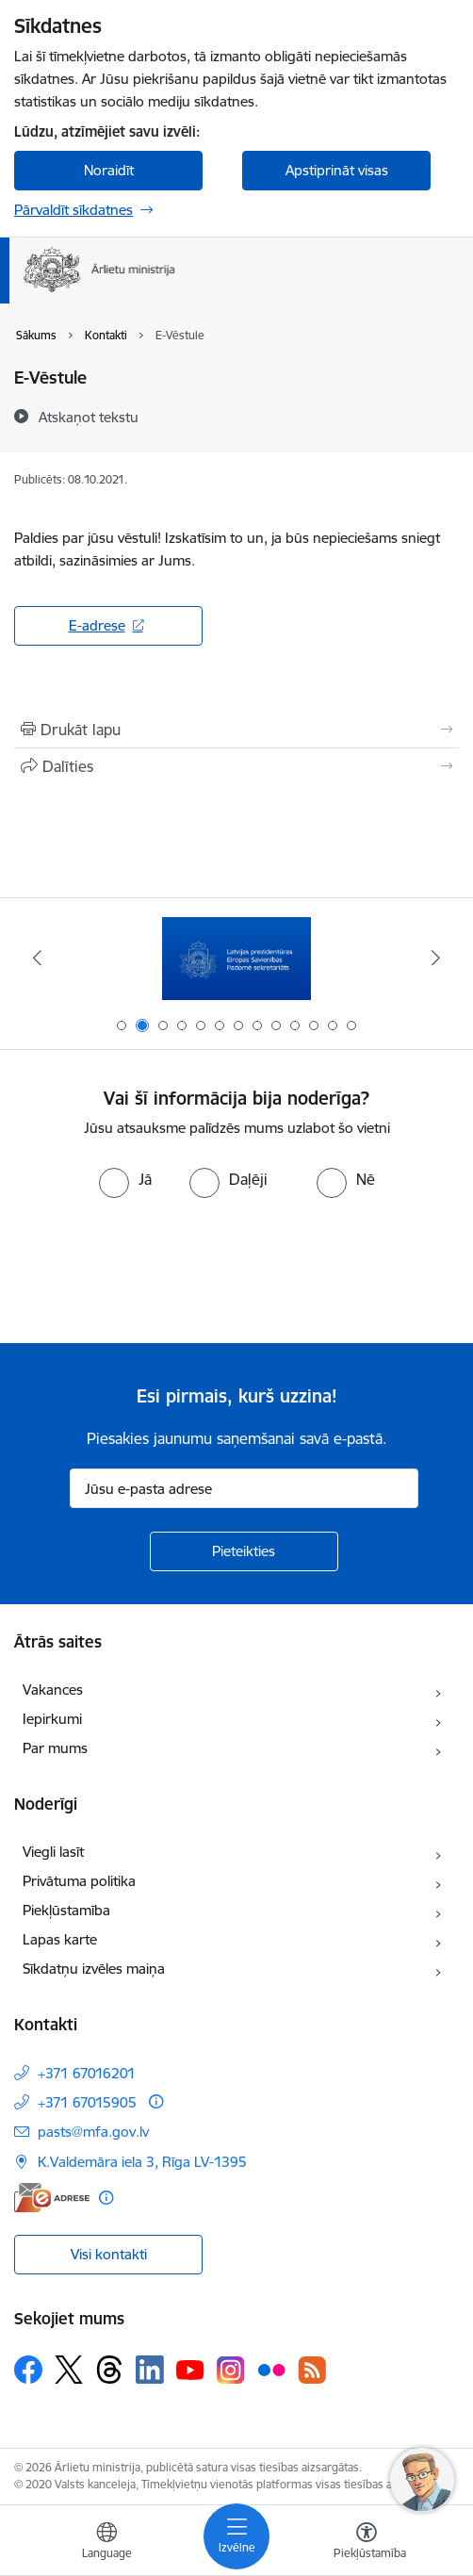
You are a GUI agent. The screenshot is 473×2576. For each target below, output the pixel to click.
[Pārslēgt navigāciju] (236, 2536)
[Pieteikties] (244, 1551)
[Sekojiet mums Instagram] (231, 2370)
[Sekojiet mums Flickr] (271, 2368)
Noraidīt (109, 170)
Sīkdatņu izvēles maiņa (94, 1968)
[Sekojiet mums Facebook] (28, 2369)
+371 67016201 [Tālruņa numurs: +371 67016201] (87, 2073)
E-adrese (97, 625)
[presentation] (157, 1268)
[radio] (125, 1179)
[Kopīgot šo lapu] (236, 766)
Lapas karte (60, 1939)
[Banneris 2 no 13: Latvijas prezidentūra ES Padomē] (236, 958)
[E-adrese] (52, 2197)
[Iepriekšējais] (37, 957)
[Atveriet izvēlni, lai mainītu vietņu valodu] (106, 2543)
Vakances (53, 1689)
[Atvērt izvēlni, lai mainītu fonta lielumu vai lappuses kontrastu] (367, 2543)
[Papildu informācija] (156, 2101)
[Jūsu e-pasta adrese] (244, 1488)
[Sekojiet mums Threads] (109, 2369)
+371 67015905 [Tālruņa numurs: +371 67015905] (87, 2102)
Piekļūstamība (66, 1910)
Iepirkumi (52, 1719)
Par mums (55, 1748)
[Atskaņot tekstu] (89, 416)
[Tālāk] (436, 957)
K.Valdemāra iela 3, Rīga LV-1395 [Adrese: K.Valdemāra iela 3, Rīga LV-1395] (142, 2162)
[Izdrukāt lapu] (236, 729)
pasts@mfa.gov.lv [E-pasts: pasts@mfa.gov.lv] (93, 2132)
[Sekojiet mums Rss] (312, 2370)
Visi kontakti (109, 2254)
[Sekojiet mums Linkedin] (150, 2369)
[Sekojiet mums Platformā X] (69, 2369)
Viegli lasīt (53, 1852)
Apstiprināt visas (336, 170)
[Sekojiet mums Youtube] (190, 2368)
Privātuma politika (79, 1881)
